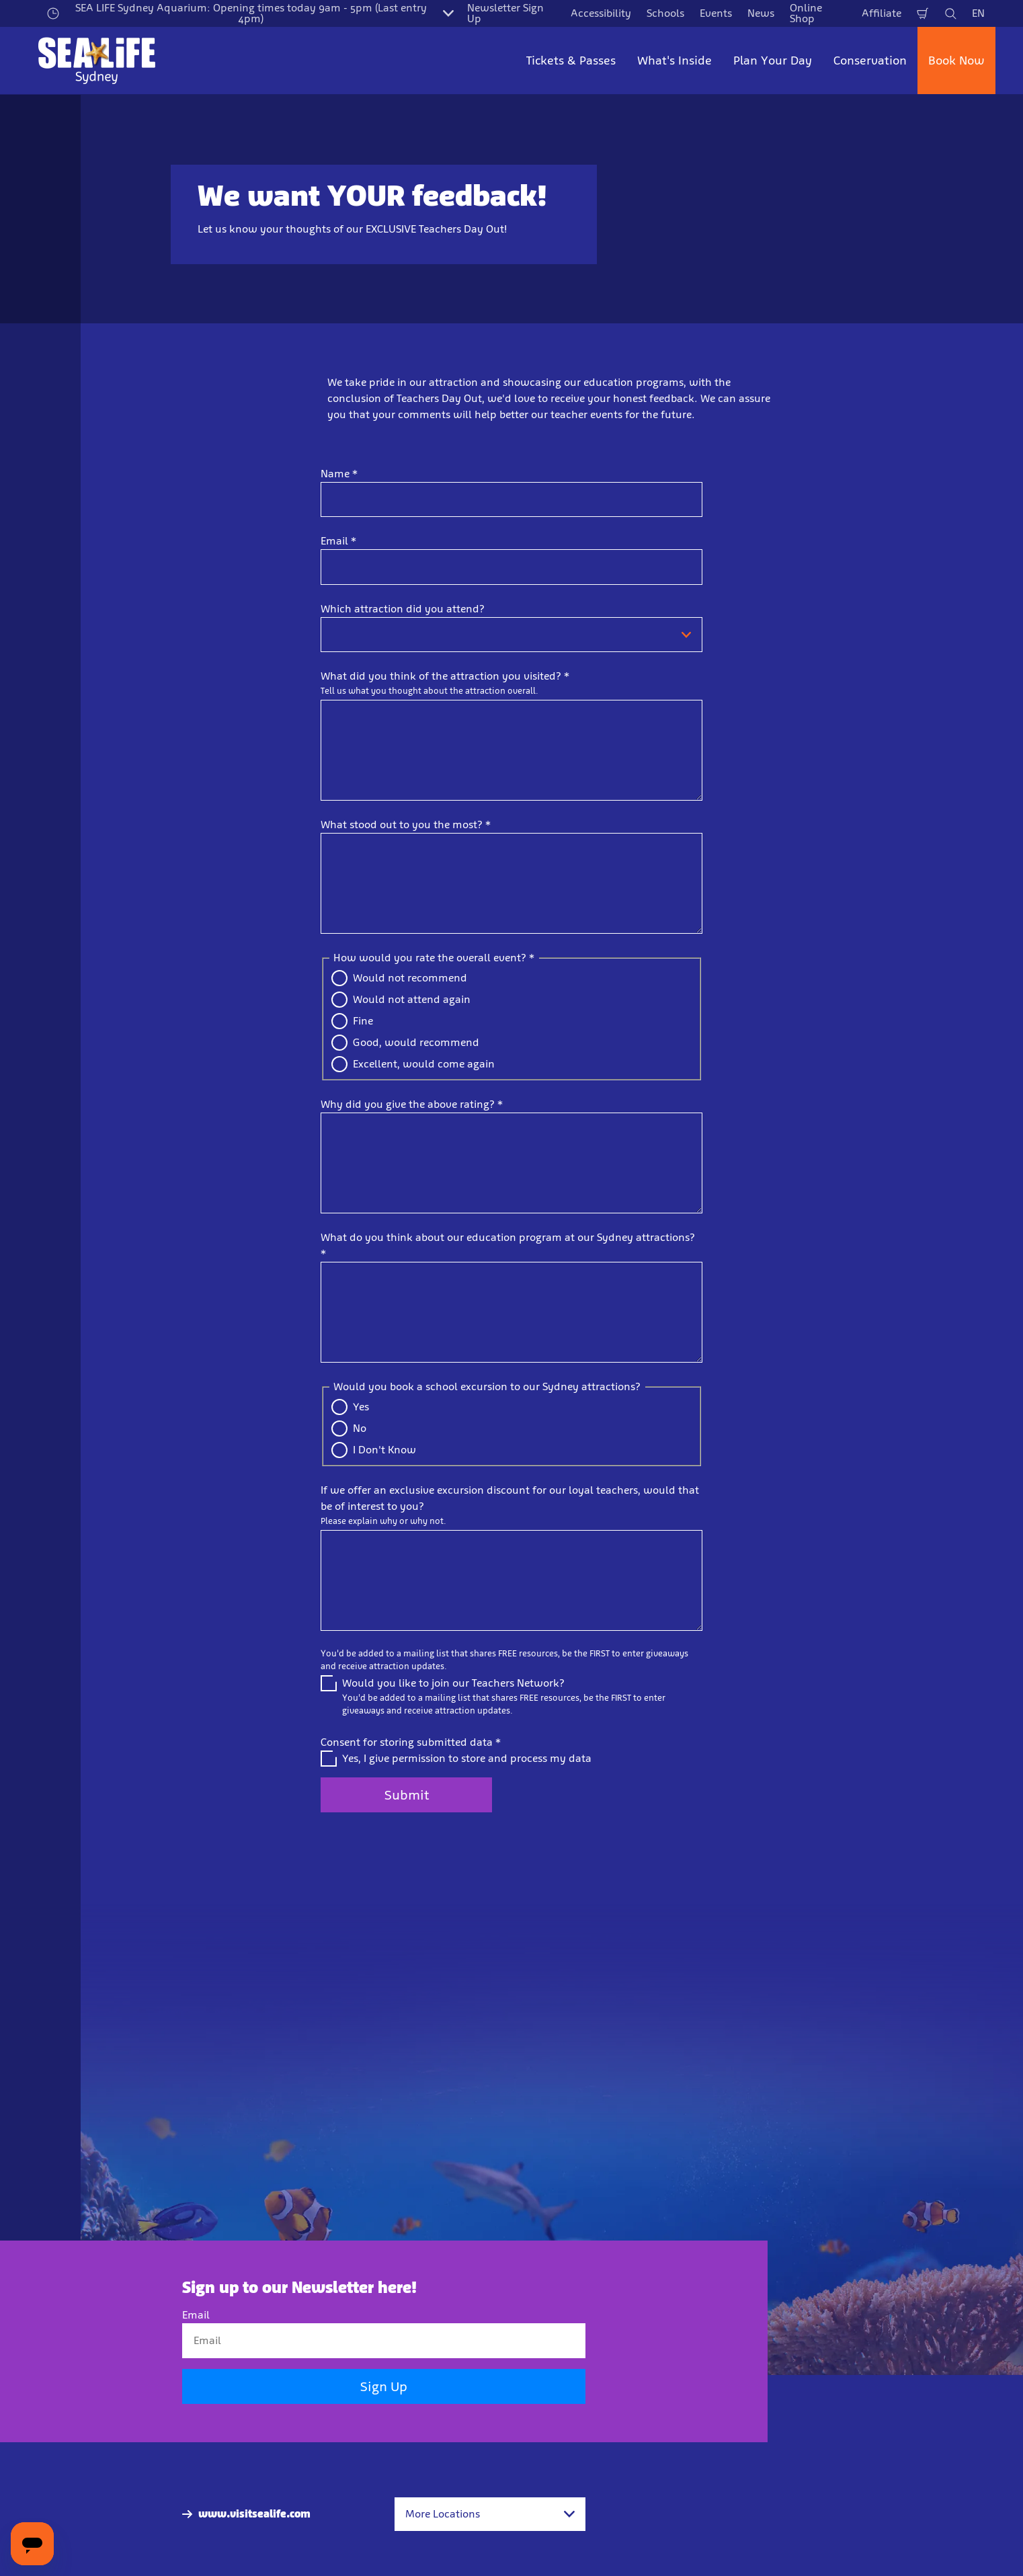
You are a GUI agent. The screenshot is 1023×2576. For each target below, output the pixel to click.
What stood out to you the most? (406, 824)
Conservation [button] (870, 60)
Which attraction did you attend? (403, 608)
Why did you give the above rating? (412, 1104)
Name (339, 473)
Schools (665, 13)
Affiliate (881, 13)
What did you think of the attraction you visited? (445, 676)
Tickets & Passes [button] (571, 60)
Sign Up (383, 2387)
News (760, 13)
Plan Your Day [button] (772, 60)
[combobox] (490, 2514)
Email (338, 540)
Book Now (956, 60)
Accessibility (601, 13)
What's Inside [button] (674, 60)
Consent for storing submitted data (411, 1742)
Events (716, 13)
